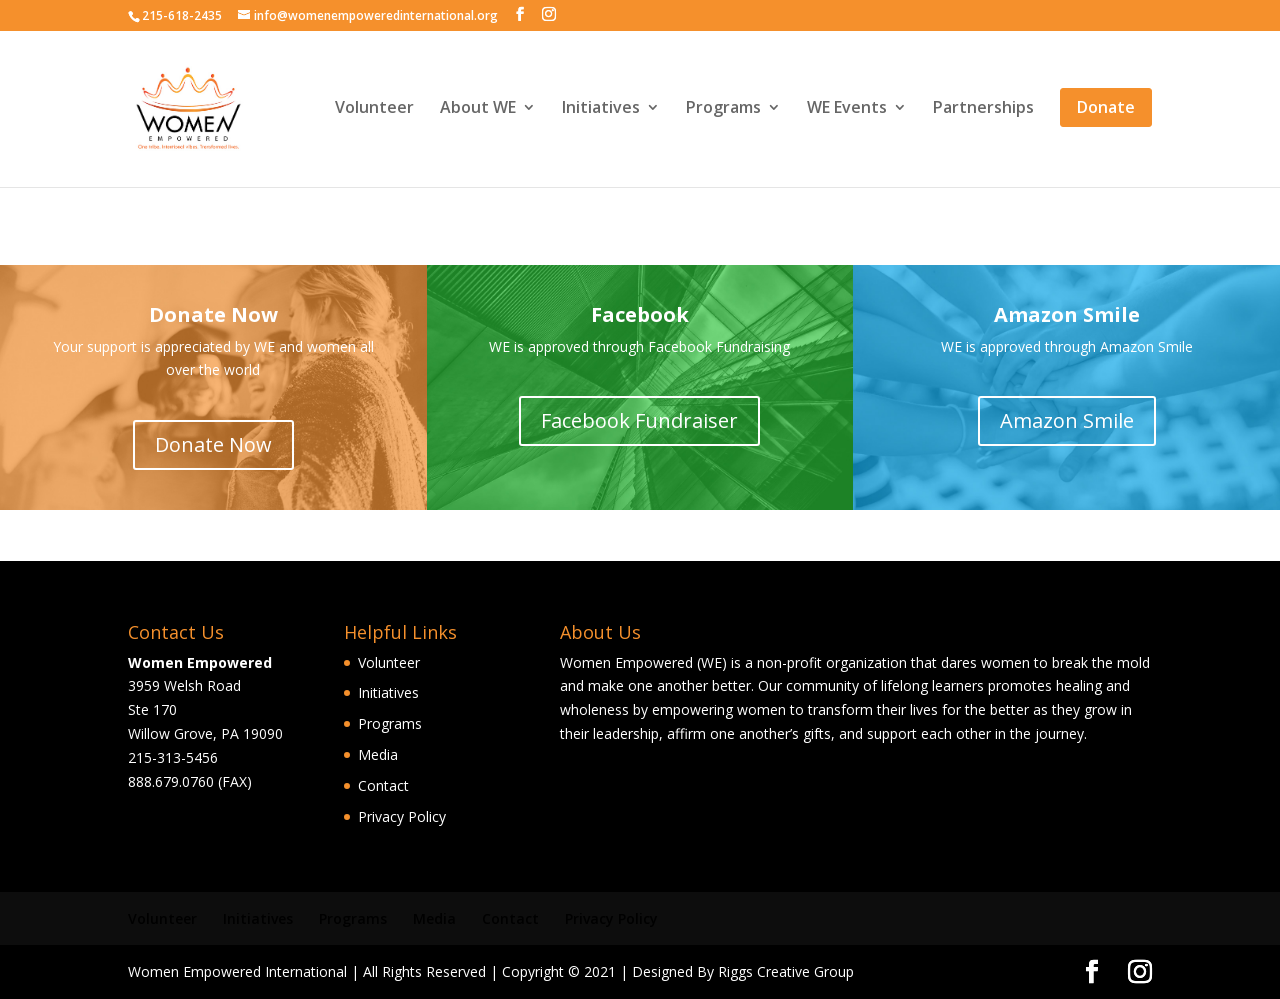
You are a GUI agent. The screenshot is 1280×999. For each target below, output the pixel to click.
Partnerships (983, 111)
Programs (723, 111)
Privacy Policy (402, 816)
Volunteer (374, 111)
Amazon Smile (1067, 420)
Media (378, 754)
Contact (383, 785)
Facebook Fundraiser (639, 420)
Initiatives (601, 111)
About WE (478, 111)
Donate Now (213, 444)
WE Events (847, 111)
